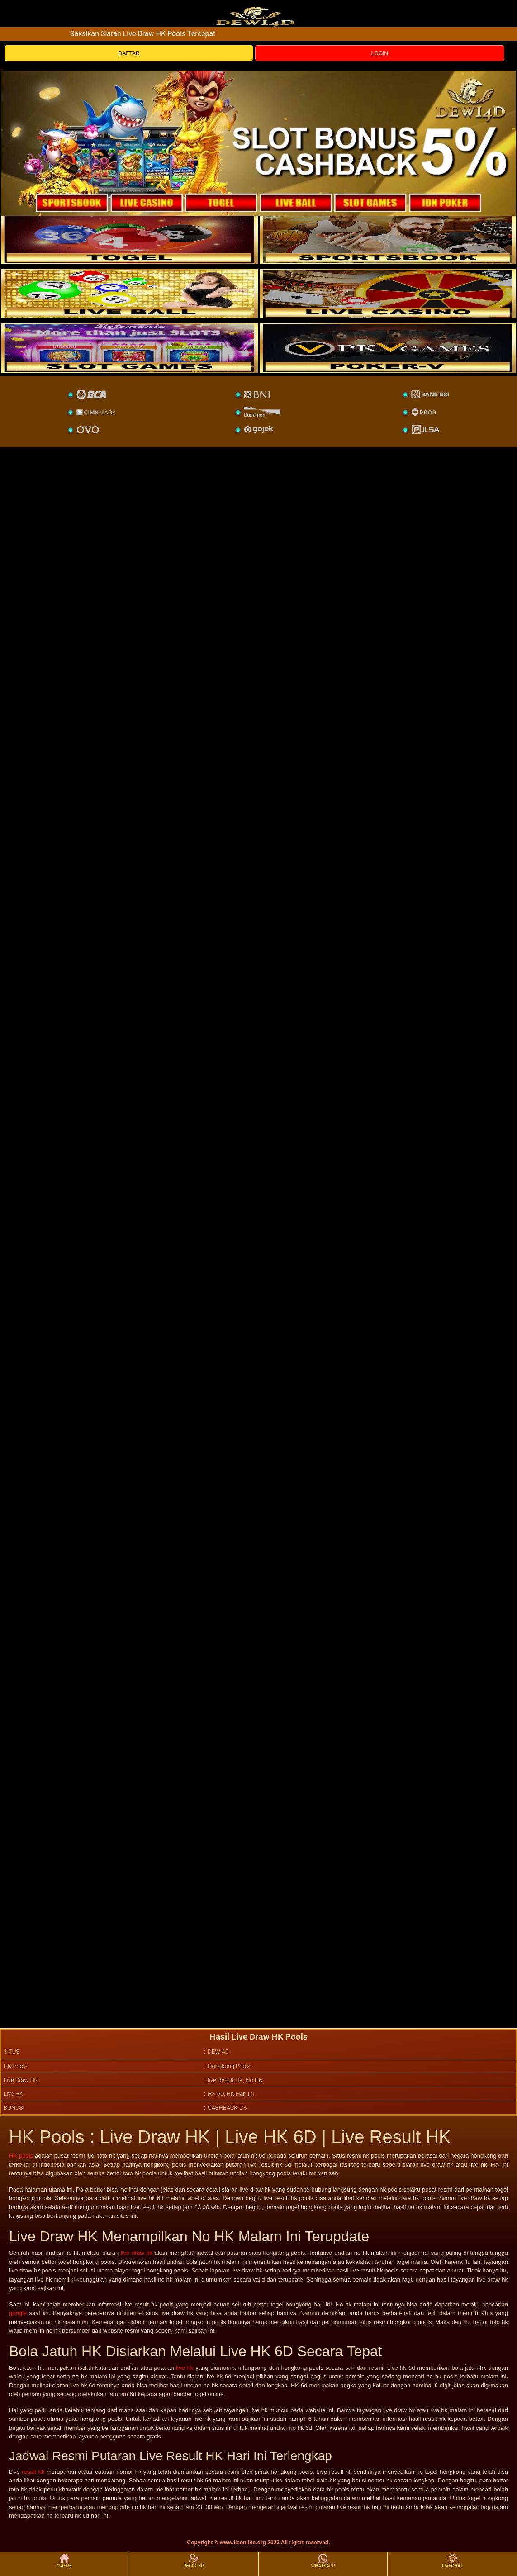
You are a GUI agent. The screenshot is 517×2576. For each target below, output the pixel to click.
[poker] (129, 348)
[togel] (129, 239)
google (18, 2313)
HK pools (21, 2155)
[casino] (388, 293)
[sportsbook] (129, 293)
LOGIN (379, 53)
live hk (184, 2367)
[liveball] (388, 348)
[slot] (388, 239)
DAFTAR (129, 53)
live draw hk (136, 2252)
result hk (33, 2471)
